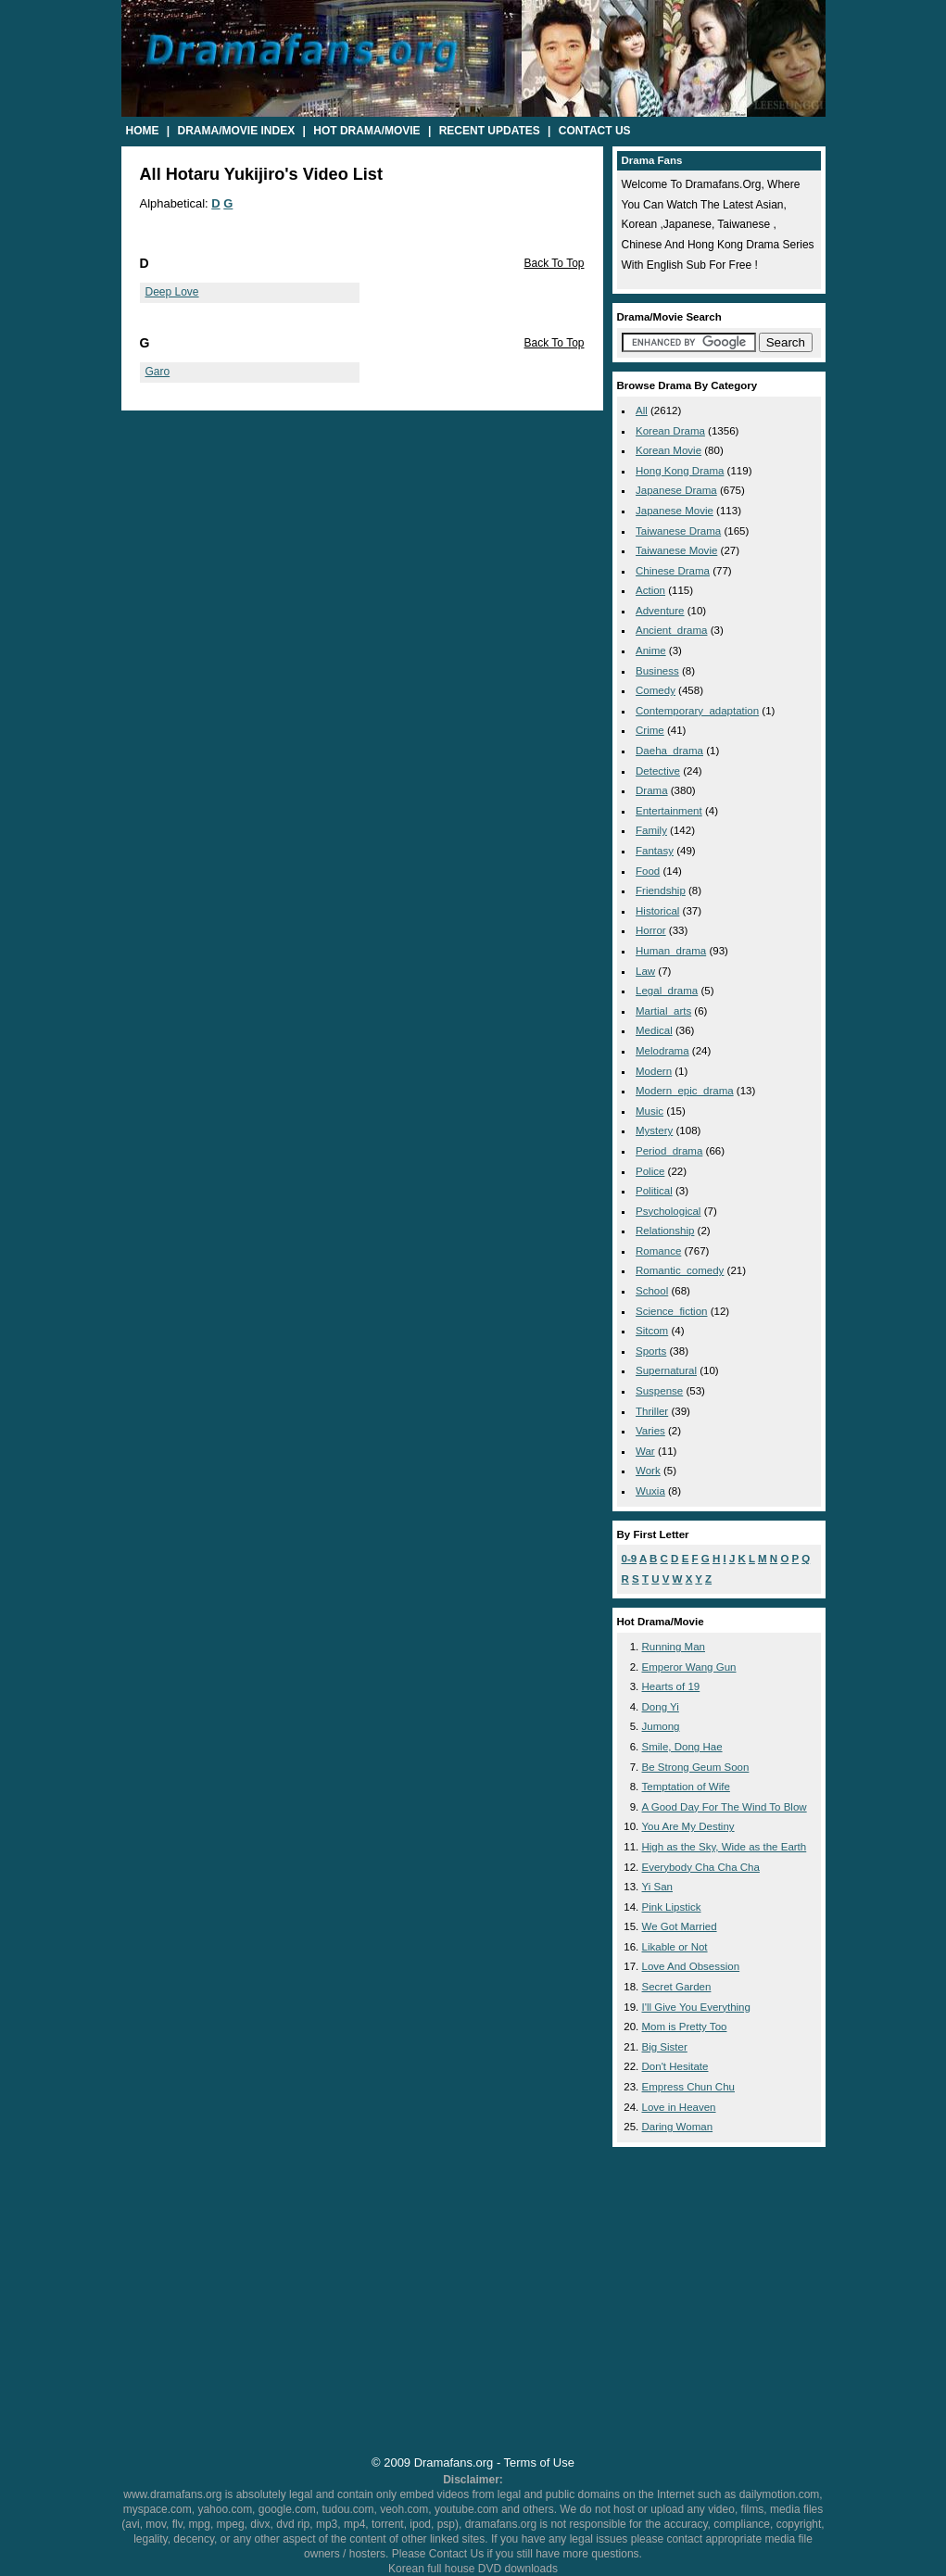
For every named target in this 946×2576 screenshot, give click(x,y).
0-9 (629, 1558)
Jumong (661, 1726)
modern (654, 1071)
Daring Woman (677, 2126)
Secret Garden (677, 1986)
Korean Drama (670, 430)
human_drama (671, 950)
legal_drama (667, 990)
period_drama (669, 1150)
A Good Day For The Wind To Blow (724, 1806)
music (649, 1111)
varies (650, 1430)
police (650, 1171)
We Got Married (679, 1926)
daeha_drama (669, 750)
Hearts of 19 (671, 1686)
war (645, 1451)
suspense (659, 1390)
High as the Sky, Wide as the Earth (724, 1846)
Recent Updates (489, 130)
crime (650, 730)
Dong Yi (660, 1706)
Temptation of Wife (686, 1786)
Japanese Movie (674, 510)
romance (658, 1250)
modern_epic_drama (685, 1090)
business (657, 670)
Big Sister (664, 2046)
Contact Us (595, 130)
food (648, 871)
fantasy (655, 850)
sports (651, 1351)
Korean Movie (668, 450)
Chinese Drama (673, 570)
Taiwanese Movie (676, 550)
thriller (652, 1411)
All (642, 410)
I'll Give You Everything (696, 2007)
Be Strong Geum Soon (696, 1767)
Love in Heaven (679, 2107)
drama (652, 790)
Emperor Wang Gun (689, 1667)
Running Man (674, 1646)
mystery (654, 1130)
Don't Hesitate (675, 2066)
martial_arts (663, 1011)
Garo (157, 371)
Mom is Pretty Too (684, 2026)
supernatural (666, 1370)
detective (658, 771)
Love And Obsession (691, 1966)
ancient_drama (671, 630)
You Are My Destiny (688, 1826)
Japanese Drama (676, 490)
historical (657, 910)
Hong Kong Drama (680, 470)
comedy (655, 690)
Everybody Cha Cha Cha (701, 1867)
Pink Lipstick (671, 1907)
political (654, 1190)
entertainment (669, 810)
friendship (661, 890)
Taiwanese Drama (678, 531)
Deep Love (172, 291)
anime (651, 650)
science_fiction (671, 1311)
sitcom (652, 1330)
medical (654, 1030)
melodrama (662, 1050)
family (651, 830)
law (645, 971)
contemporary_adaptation (697, 710)
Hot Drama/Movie (366, 130)
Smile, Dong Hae (682, 1746)
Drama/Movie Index (237, 130)
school (652, 1290)
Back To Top (554, 263)
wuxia (650, 1490)
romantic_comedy (680, 1270)
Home (142, 130)
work (648, 1470)
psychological (668, 1211)
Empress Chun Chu (689, 2086)
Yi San (658, 1886)
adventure (660, 610)
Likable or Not (675, 1946)
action (650, 590)
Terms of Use (539, 2462)
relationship (665, 1230)
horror (651, 930)
